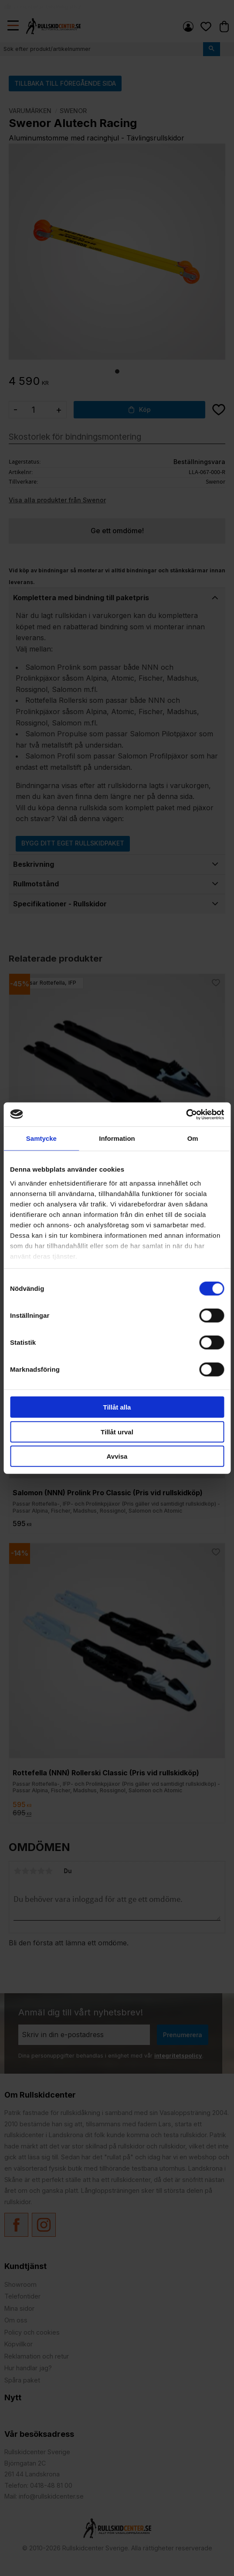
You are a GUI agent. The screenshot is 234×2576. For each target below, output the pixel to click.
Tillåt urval (117, 1431)
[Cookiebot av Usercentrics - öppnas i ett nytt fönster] (186, 1114)
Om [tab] (192, 1138)
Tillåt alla (117, 1407)
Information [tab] (117, 1138)
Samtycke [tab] (41, 1138)
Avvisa (117, 1456)
